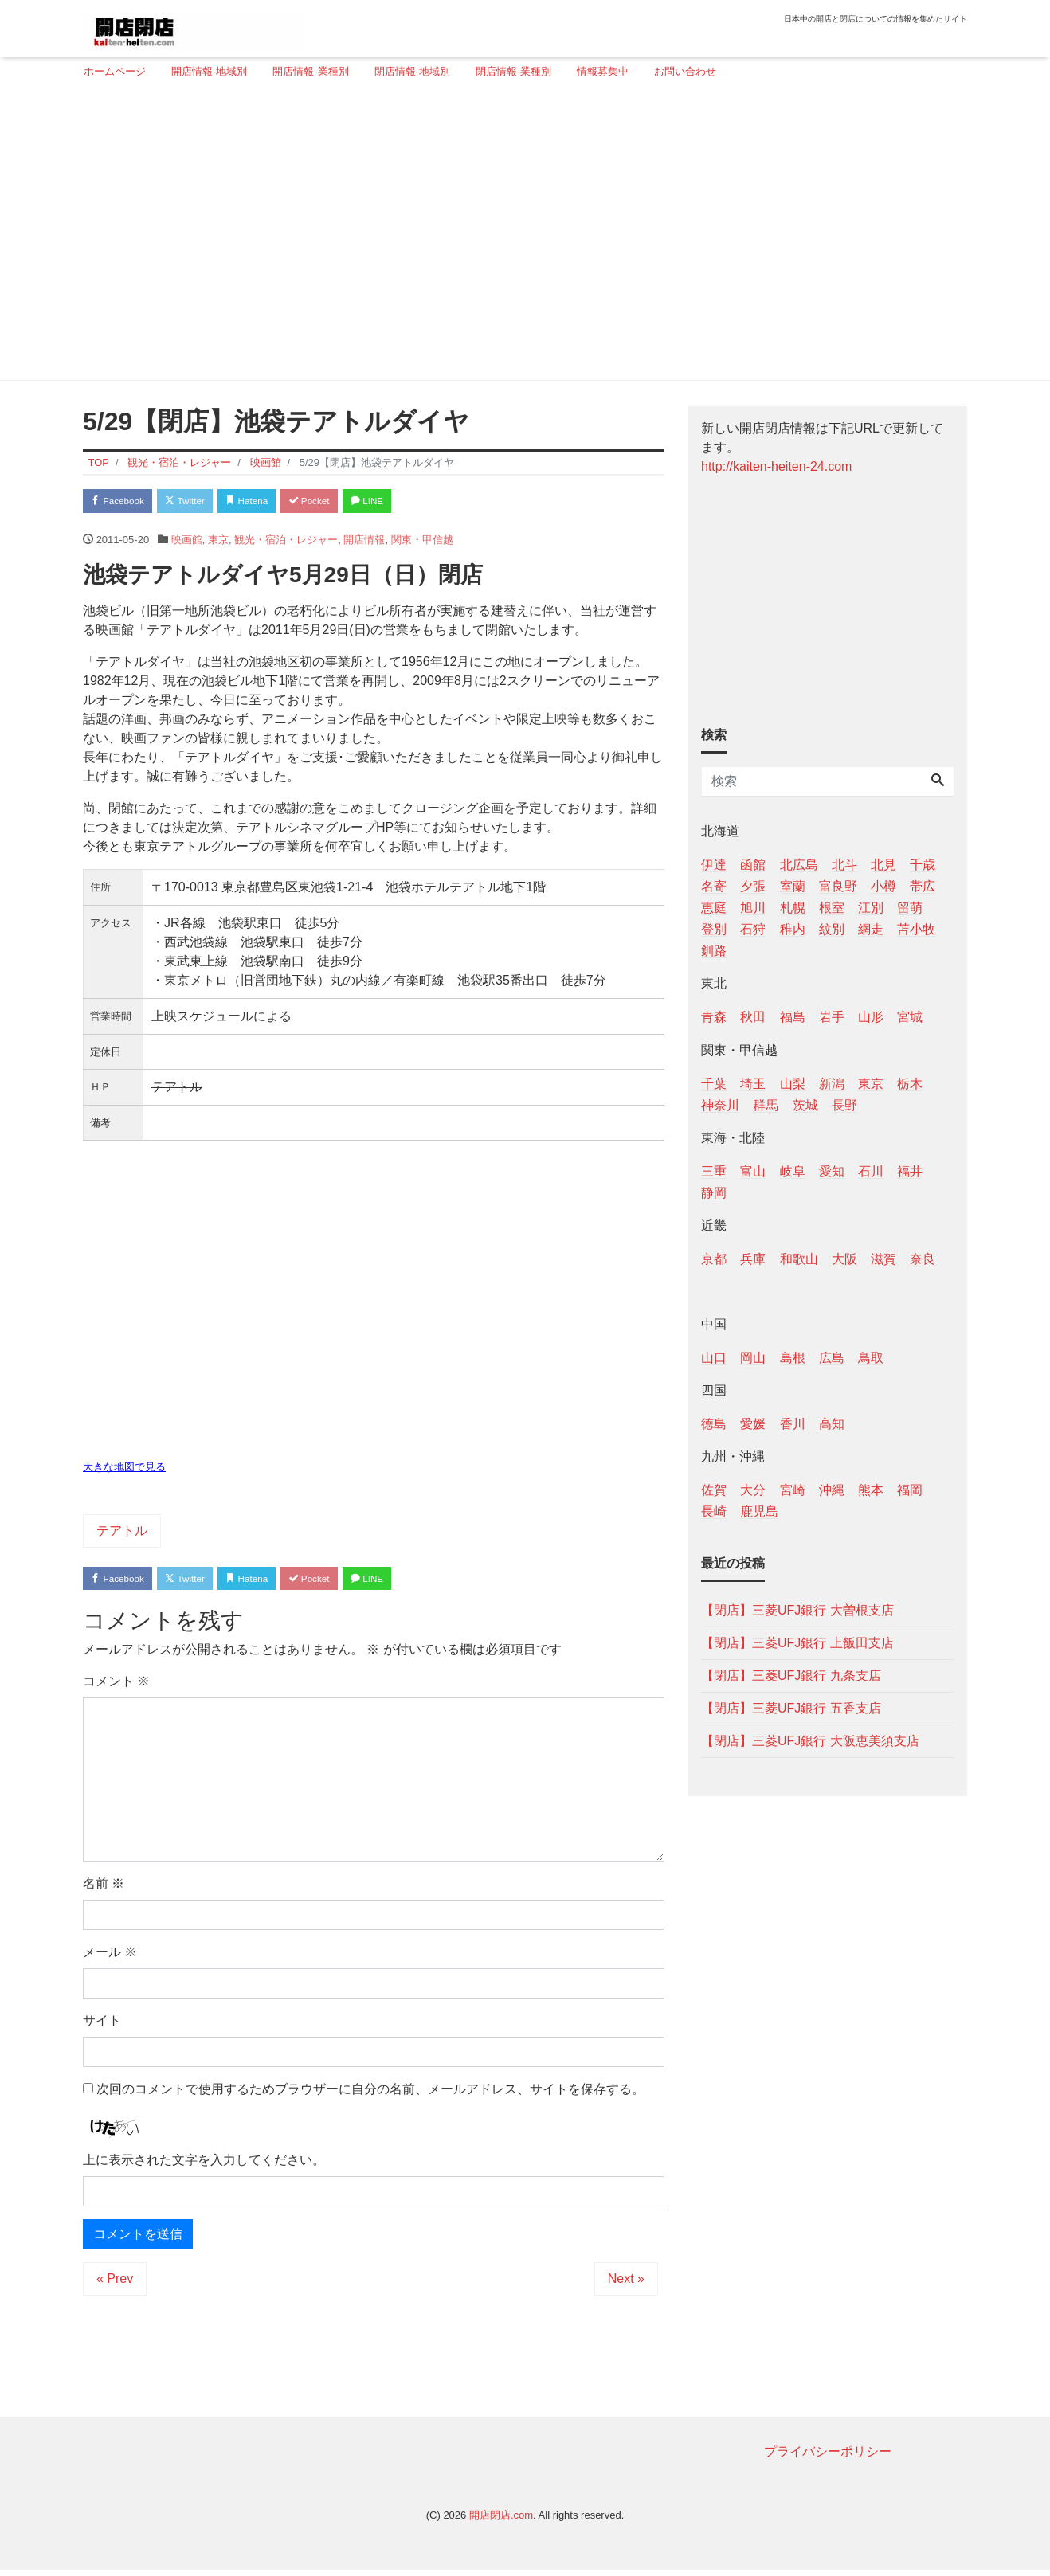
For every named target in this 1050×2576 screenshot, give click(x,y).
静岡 (714, 1193)
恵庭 (714, 907)
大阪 (844, 1259)
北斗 (844, 864)
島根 (792, 1357)
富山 (753, 1171)
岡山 (753, 1357)
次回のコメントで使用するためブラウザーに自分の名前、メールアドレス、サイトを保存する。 (370, 2095)
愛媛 (753, 1424)
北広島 (799, 864)
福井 (910, 1171)
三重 (714, 1171)
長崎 (714, 1511)
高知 (831, 1424)
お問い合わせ (685, 71)
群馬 (765, 1105)
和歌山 (799, 1259)
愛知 (831, 1171)
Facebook (122, 502)
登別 (714, 929)
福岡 (910, 1490)
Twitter (199, 502)
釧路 (714, 950)
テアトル (121, 1534)
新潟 (831, 1083)
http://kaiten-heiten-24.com (776, 466)
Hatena (271, 502)
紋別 (831, 929)
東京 (218, 543)
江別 (870, 907)
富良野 (838, 886)
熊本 (870, 1490)
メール (110, 1958)
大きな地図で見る (124, 1470)
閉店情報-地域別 (412, 71)
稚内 (792, 929)
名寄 (714, 886)
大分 (753, 1490)
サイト (102, 2027)
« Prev (114, 2285)
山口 (714, 1357)
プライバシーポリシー (827, 2457)
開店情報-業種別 (310, 71)
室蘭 (792, 886)
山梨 (792, 1083)
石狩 (753, 929)
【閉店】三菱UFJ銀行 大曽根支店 (797, 1610)
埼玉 (753, 1083)
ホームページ (115, 71)
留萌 (910, 907)
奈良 (922, 1259)
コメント (116, 1687)
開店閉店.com (501, 2521)
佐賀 (714, 1490)
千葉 (714, 1083)
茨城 (805, 1105)
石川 (870, 1171)
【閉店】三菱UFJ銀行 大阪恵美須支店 (810, 1741)
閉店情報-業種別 (513, 71)
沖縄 (831, 1490)
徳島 (714, 1424)
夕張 (753, 886)
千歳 (922, 864)
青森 (714, 1017)
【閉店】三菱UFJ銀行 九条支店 (791, 1675)
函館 (753, 864)
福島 (792, 1017)
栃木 (910, 1083)
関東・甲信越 (422, 543)
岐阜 (792, 1171)
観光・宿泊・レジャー (286, 543)
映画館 (186, 543)
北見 (883, 864)
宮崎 (792, 1490)
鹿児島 (759, 1511)
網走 (870, 929)
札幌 (792, 907)
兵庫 (753, 1259)
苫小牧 (916, 929)
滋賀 (883, 1259)
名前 (103, 1890)
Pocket (342, 502)
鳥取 (870, 1357)
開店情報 (364, 543)
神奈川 (720, 1105)
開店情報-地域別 (209, 71)
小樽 (883, 886)
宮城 (910, 1017)
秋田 (753, 1017)
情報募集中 (603, 71)
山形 (870, 1017)
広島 (831, 1357)
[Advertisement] (519, 236)
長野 (844, 1105)
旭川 (753, 907)
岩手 (831, 1017)
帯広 (922, 886)
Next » (626, 2285)
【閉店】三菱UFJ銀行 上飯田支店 (797, 1643)
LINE (409, 502)
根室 (831, 907)
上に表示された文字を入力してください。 (204, 2166)
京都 (714, 1259)
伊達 (714, 864)
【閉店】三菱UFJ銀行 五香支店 (791, 1708)
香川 (792, 1424)
